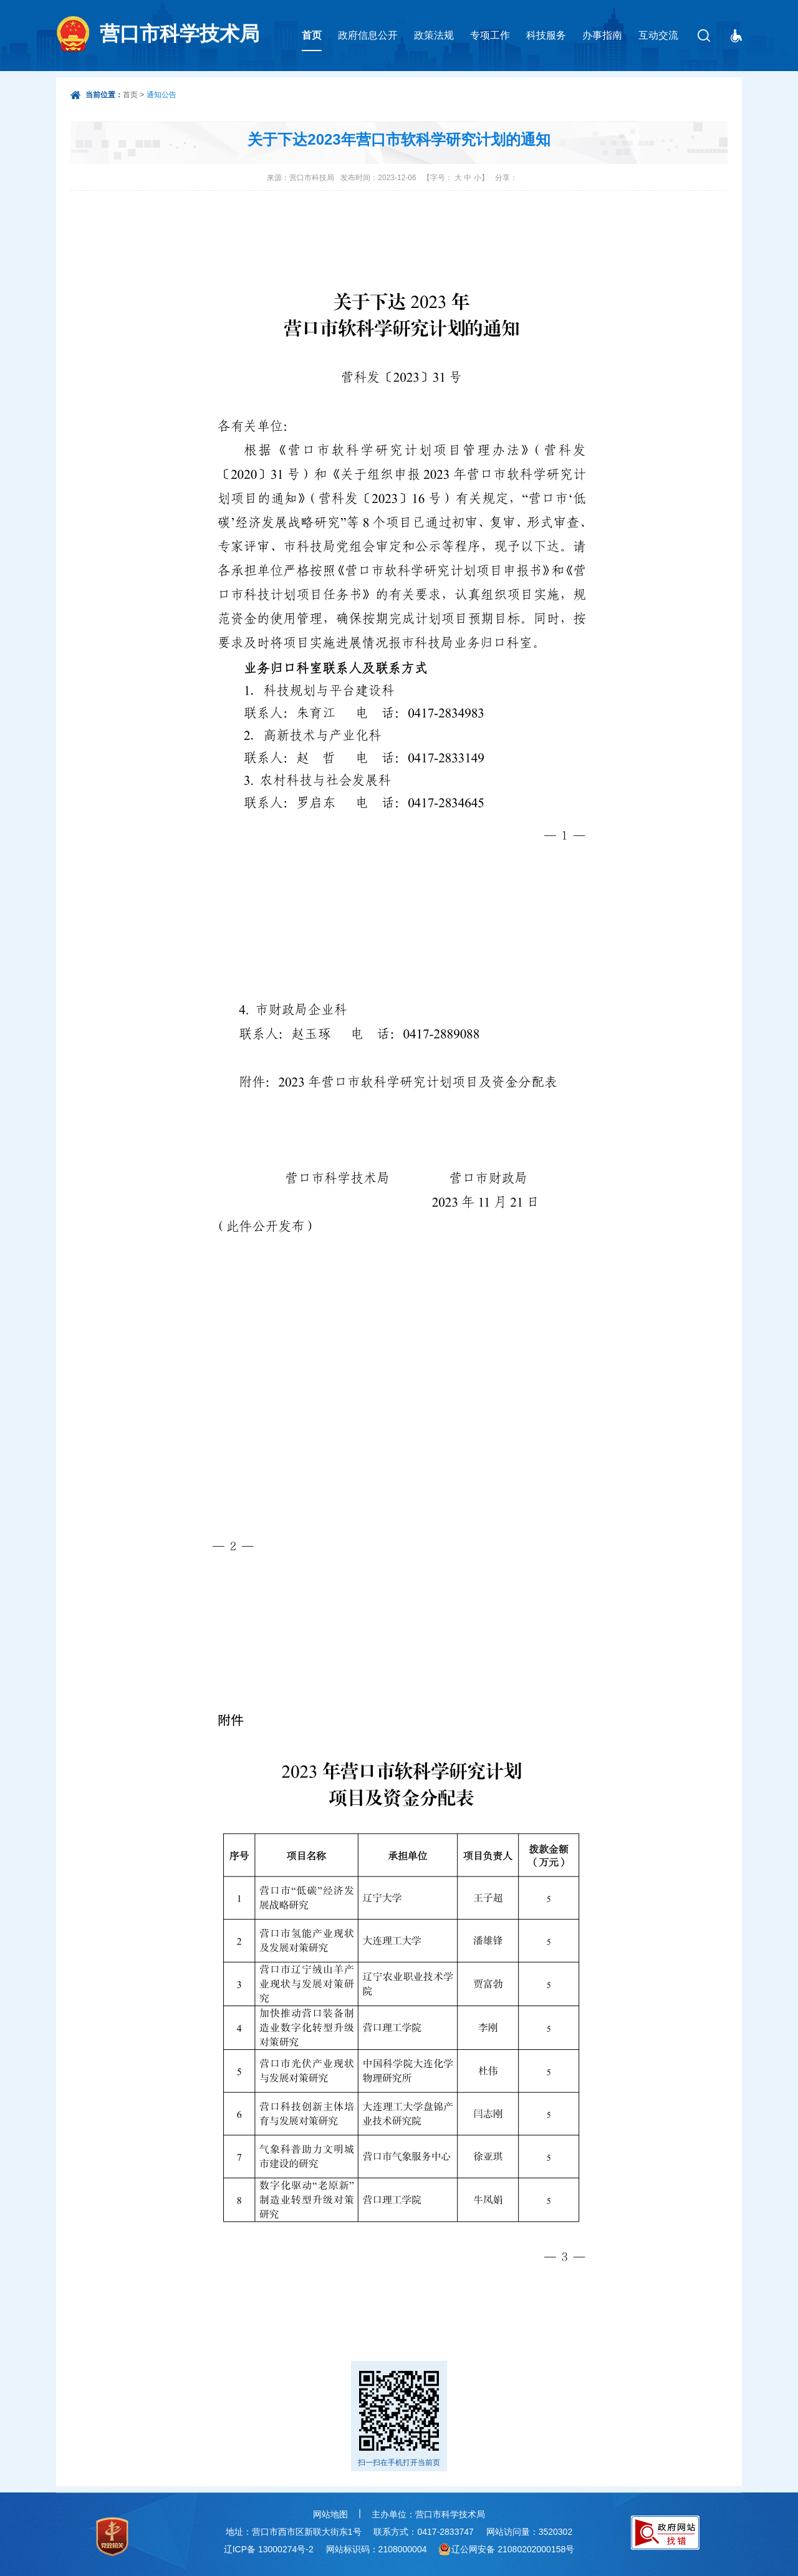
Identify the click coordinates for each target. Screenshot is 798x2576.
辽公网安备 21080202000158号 (512, 2549)
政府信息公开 (368, 35)
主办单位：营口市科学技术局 (428, 2514)
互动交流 (658, 35)
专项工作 (490, 35)
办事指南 (602, 35)
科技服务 (546, 35)
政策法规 (434, 35)
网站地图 (330, 2514)
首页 (312, 35)
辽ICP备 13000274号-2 (269, 2549)
